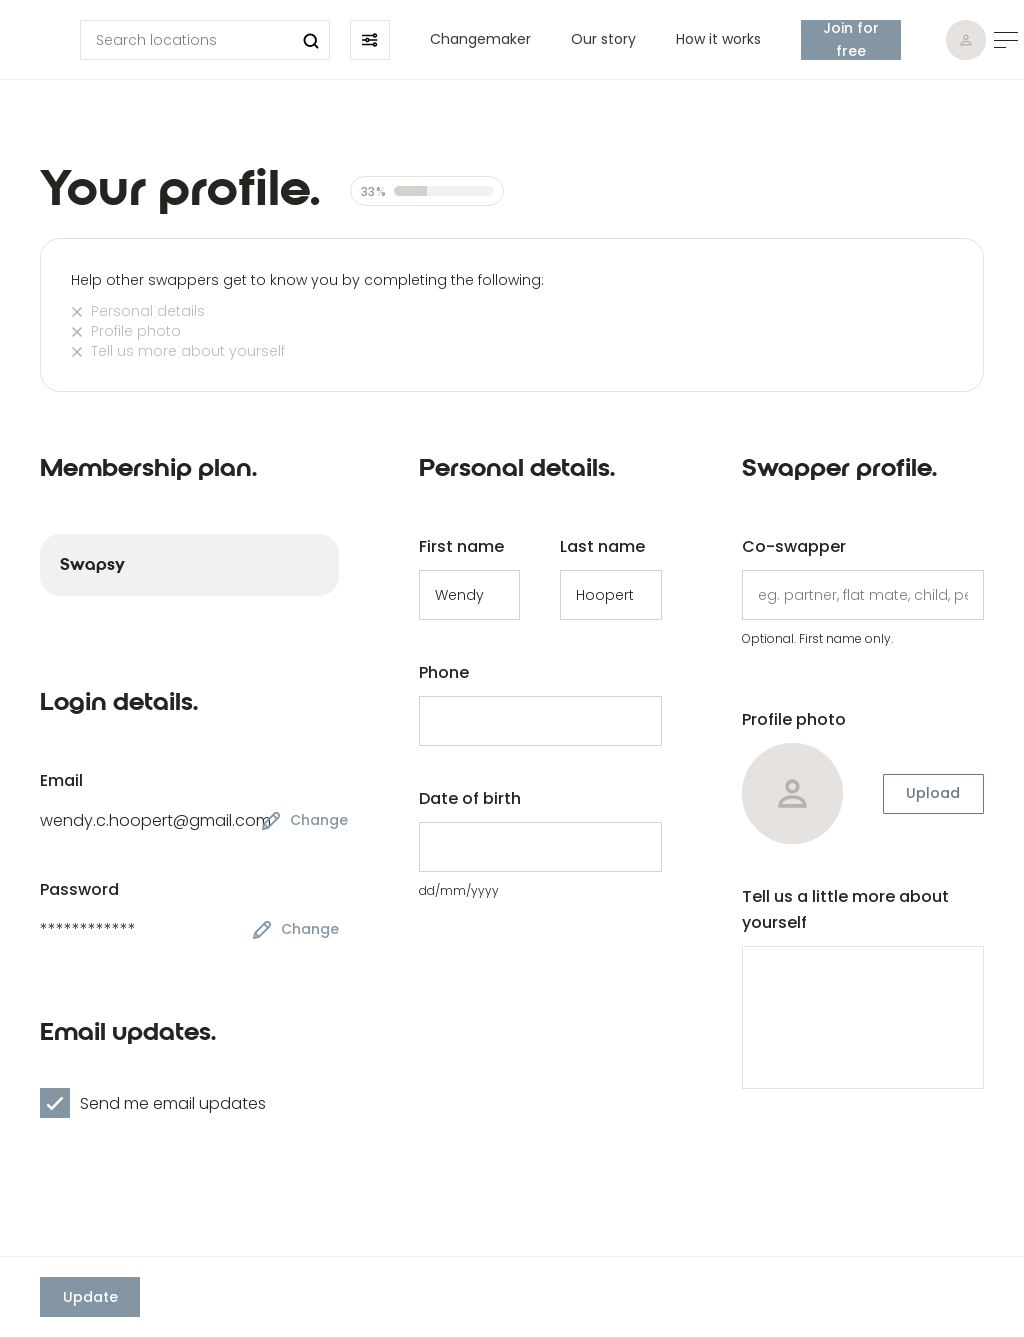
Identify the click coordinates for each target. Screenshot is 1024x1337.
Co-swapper (794, 546)
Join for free (851, 40)
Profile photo (794, 719)
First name (461, 546)
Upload (933, 793)
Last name (602, 546)
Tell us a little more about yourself (845, 909)
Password (79, 889)
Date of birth (470, 798)
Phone (444, 672)
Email (61, 780)
